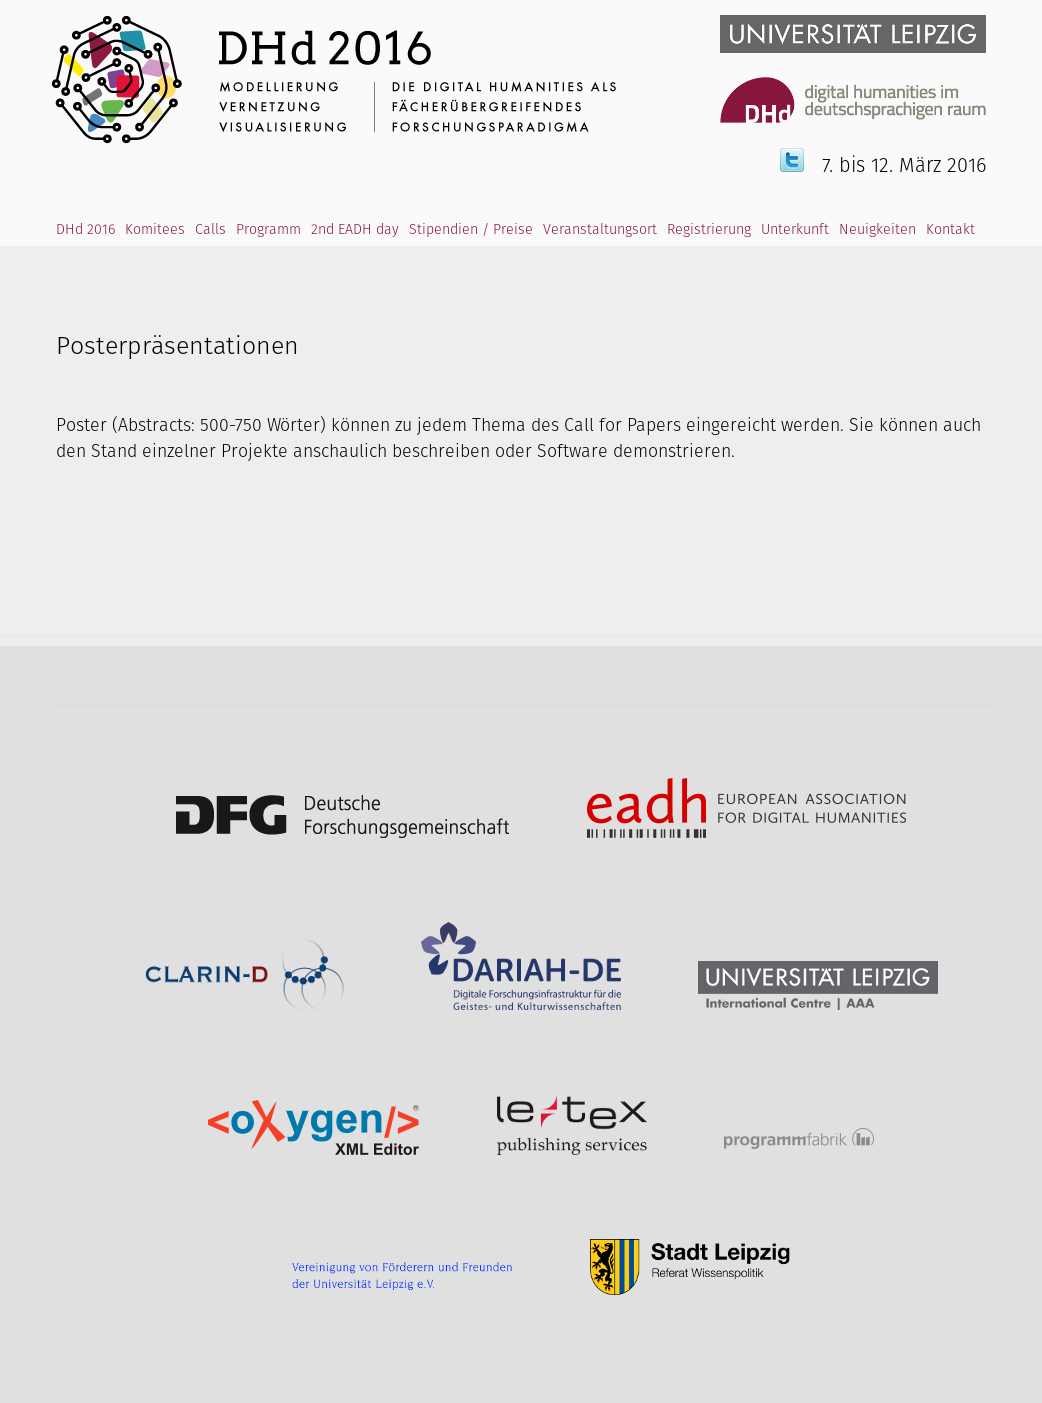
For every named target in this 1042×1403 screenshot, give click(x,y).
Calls (210, 230)
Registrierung (709, 230)
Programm (268, 230)
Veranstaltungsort (600, 230)
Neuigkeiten (877, 230)
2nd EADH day (355, 230)
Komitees (155, 230)
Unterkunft (795, 230)
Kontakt (950, 230)
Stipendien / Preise (471, 230)
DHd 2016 (85, 230)
